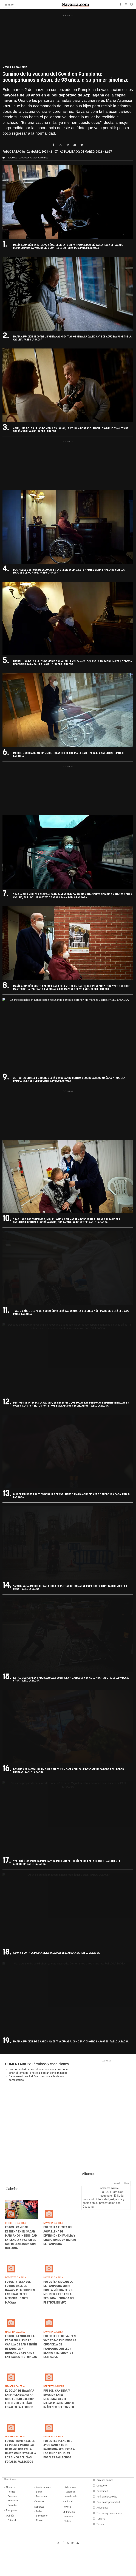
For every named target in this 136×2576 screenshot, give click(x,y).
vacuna (12, 157)
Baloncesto (41, 2515)
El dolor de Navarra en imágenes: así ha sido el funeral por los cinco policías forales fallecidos (19, 2399)
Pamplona (11, 2510)
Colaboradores (43, 2487)
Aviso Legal (103, 2507)
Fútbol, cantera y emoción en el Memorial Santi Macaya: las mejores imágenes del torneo (58, 2399)
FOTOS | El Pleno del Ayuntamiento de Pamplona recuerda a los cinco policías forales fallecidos (59, 2449)
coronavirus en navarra (33, 157)
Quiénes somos (105, 2480)
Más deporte (70, 2496)
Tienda (100, 2524)
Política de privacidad (108, 2502)
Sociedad (12, 2505)
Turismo (101, 2518)
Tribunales (13, 2500)
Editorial (12, 2520)
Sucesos (12, 2496)
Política (11, 2491)
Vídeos (67, 2521)
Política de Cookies (107, 2496)
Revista (67, 2506)
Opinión (10, 2515)
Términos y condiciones (50, 2064)
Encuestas (41, 2496)
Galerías (12, 2189)
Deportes (39, 2506)
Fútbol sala (69, 2491)
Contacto (102, 2485)
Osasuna (39, 2501)
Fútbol (39, 2511)
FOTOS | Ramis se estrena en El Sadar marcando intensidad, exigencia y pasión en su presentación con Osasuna (103, 2199)
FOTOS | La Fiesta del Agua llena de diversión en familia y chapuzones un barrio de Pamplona (59, 2236)
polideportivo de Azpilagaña (78, 95)
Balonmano (70, 2487)
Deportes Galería (109, 2188)
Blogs (39, 2491)
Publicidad (102, 2491)
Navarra (10, 2487)
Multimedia (69, 2512)
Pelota (39, 2520)
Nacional (67, 2501)
